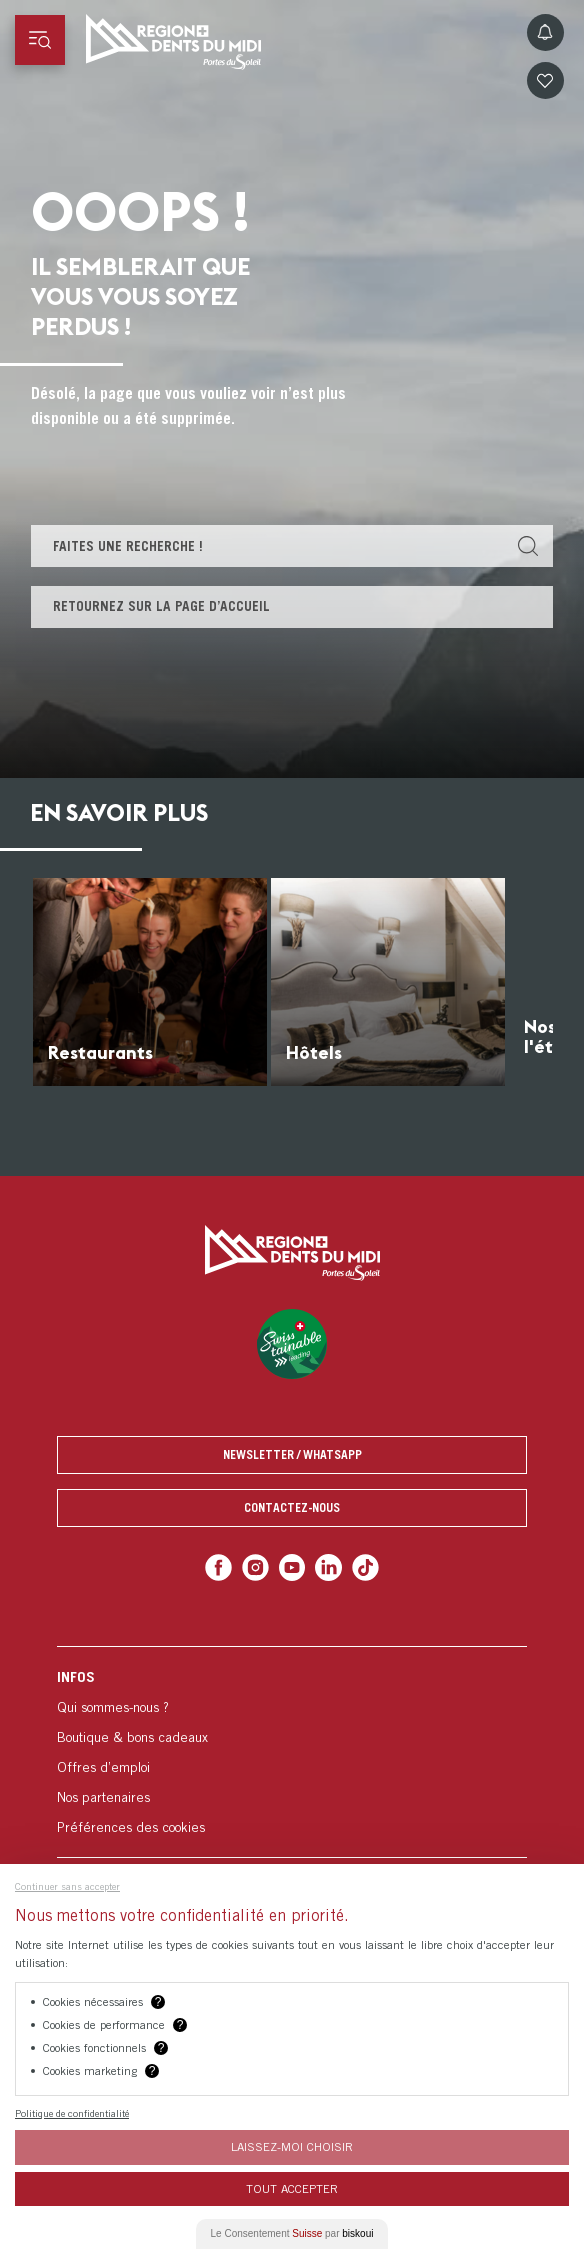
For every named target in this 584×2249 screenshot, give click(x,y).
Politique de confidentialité (72, 2113)
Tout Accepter (292, 2188)
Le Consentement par (292, 2233)
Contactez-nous (292, 1507)
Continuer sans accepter (67, 1886)
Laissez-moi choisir (292, 2146)
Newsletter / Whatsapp (292, 1454)
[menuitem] (292, 1751)
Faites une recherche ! (128, 546)
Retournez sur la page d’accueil (161, 606)
